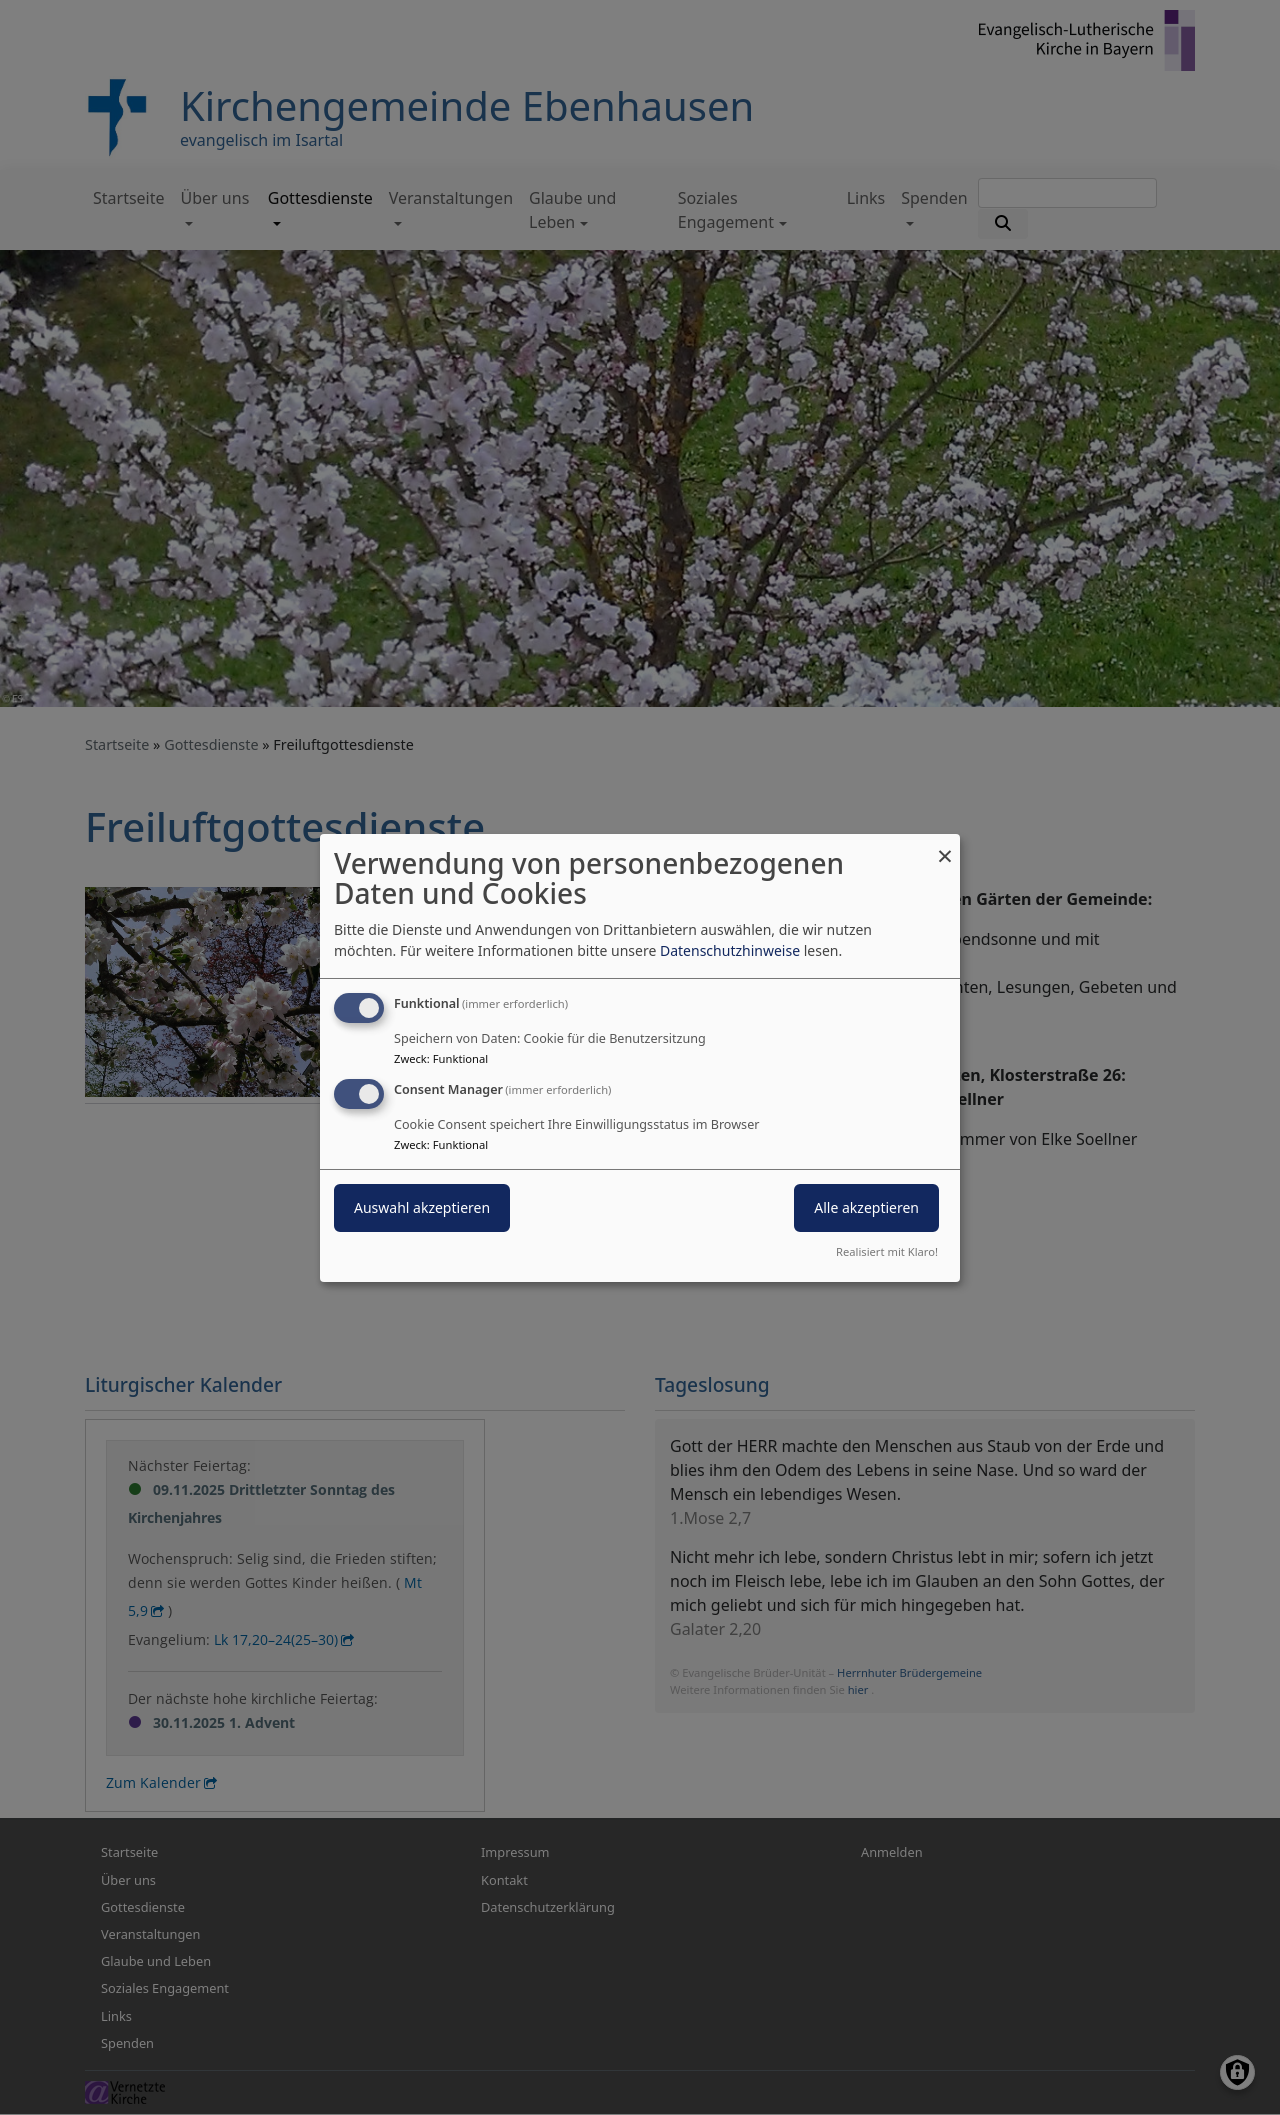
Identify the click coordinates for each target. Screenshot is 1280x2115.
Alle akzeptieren (866, 1207)
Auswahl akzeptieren (422, 1207)
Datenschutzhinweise (730, 950)
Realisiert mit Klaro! (887, 1251)
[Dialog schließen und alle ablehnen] (945, 845)
